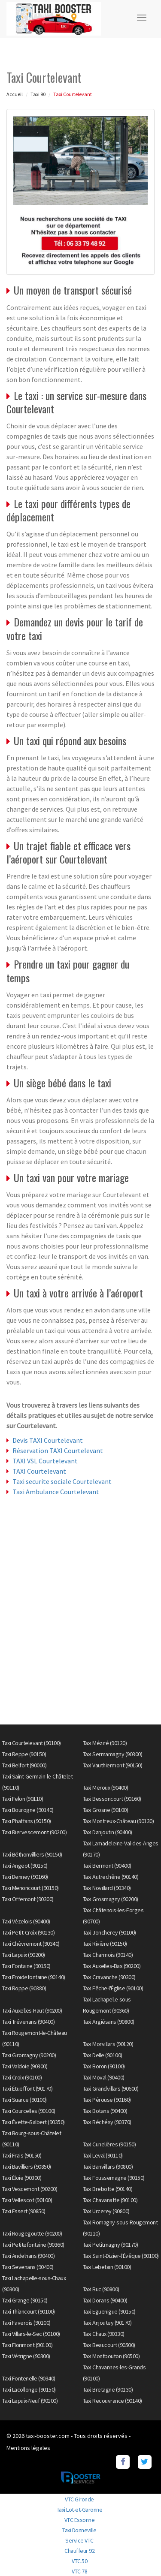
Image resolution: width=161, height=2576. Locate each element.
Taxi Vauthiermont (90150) (113, 1765)
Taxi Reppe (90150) (24, 1754)
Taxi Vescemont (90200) (29, 2189)
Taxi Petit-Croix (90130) (28, 1932)
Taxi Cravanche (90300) (109, 1977)
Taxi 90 (38, 94)
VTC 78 (79, 2571)
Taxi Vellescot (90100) (27, 2200)
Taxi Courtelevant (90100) (31, 1743)
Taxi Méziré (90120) (105, 1743)
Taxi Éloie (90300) (21, 2178)
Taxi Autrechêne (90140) (111, 1877)
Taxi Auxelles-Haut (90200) (32, 2010)
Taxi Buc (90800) (101, 2289)
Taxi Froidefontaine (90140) (33, 1977)
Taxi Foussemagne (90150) (114, 2178)
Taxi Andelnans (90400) (28, 2256)
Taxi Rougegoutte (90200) (32, 2233)
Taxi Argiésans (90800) (108, 2021)
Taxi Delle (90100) (102, 2055)
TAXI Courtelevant (39, 1471)
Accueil (14, 94)
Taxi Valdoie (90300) (24, 2066)
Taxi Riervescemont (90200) (34, 1832)
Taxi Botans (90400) (105, 2111)
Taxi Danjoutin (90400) (107, 1832)
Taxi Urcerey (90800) (106, 2211)
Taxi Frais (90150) (21, 2155)
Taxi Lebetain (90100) (107, 2267)
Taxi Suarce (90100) (24, 2100)
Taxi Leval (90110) (103, 2155)
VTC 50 (79, 2561)
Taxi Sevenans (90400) (28, 2267)
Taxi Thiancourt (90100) (28, 2311)
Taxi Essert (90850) (24, 2211)
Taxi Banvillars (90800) (108, 2166)
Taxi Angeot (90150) (25, 1865)
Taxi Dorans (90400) (105, 2300)
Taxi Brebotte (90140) (108, 2189)
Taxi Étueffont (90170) (27, 2088)
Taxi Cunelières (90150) (109, 2144)
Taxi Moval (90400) (104, 2077)
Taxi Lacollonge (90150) (29, 2389)
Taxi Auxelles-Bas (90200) (112, 1966)
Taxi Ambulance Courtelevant (55, 1491)
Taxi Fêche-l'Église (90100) (113, 1988)
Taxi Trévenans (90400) (28, 2021)
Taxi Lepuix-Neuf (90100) (30, 2400)
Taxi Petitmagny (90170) (110, 2244)
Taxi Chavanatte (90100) (110, 2200)
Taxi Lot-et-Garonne (80, 2509)
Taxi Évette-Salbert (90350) (33, 2122)
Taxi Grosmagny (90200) (110, 1899)
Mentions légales (28, 2448)
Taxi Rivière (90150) (105, 1943)
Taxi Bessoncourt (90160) (112, 1799)
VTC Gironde (79, 2499)
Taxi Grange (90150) (25, 2300)
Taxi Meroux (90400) (105, 1787)
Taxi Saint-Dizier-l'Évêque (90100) (121, 2256)
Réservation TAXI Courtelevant (57, 1450)
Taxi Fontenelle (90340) (28, 2378)
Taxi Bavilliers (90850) (26, 2166)
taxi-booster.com (48, 2436)
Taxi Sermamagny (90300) (113, 1754)
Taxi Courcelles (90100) (28, 2111)
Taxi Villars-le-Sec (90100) (31, 2334)
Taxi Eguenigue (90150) (109, 2311)
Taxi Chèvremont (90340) (31, 1943)
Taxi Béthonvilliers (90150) (32, 1854)
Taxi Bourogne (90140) (28, 1810)
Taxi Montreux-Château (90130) (118, 1821)
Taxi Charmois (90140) (108, 1955)
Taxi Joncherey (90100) (109, 1932)
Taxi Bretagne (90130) (108, 2389)
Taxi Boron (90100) (104, 2066)
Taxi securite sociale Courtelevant (62, 1481)
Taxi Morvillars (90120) (108, 2044)
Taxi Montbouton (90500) (111, 2356)
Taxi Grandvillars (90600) (111, 2088)
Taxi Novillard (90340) (107, 1888)
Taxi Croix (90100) (22, 2077)
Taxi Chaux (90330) (104, 2334)
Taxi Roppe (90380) (24, 1988)
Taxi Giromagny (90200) (29, 2055)
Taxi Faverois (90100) (26, 2322)
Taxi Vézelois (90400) (26, 1921)
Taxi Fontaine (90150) (26, 1966)
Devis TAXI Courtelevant (47, 1440)
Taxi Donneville (79, 2530)
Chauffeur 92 (79, 2551)
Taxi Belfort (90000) (24, 1765)
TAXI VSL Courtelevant (45, 1461)
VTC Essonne (79, 2520)
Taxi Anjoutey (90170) (107, 2322)
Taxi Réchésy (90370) (107, 2122)
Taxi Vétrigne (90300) (26, 2356)
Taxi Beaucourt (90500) (109, 2345)
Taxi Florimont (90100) (27, 2345)
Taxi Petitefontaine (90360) (33, 2244)
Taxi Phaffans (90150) (26, 1821)
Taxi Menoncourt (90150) (30, 1888)
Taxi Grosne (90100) (105, 1810)
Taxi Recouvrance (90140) (112, 2400)
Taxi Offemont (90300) (28, 1899)
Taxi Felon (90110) (22, 1799)
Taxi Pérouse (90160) (107, 2100)
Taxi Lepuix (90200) (23, 1955)
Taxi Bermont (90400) (107, 1865)
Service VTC (79, 2540)
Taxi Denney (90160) (25, 1877)
